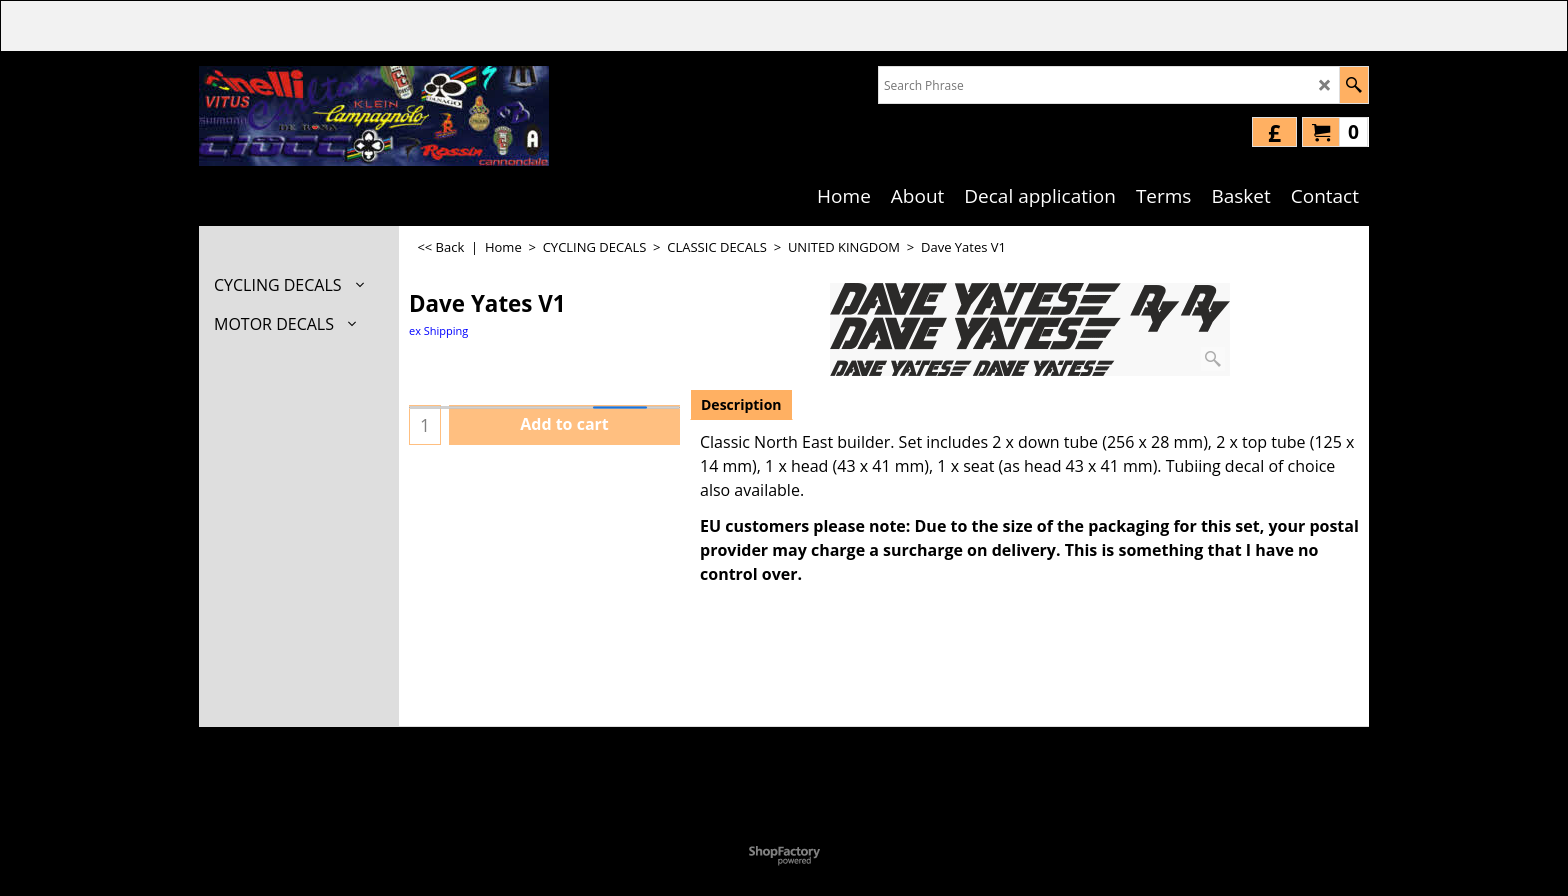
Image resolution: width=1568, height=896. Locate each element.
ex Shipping (438, 330)
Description (741, 404)
